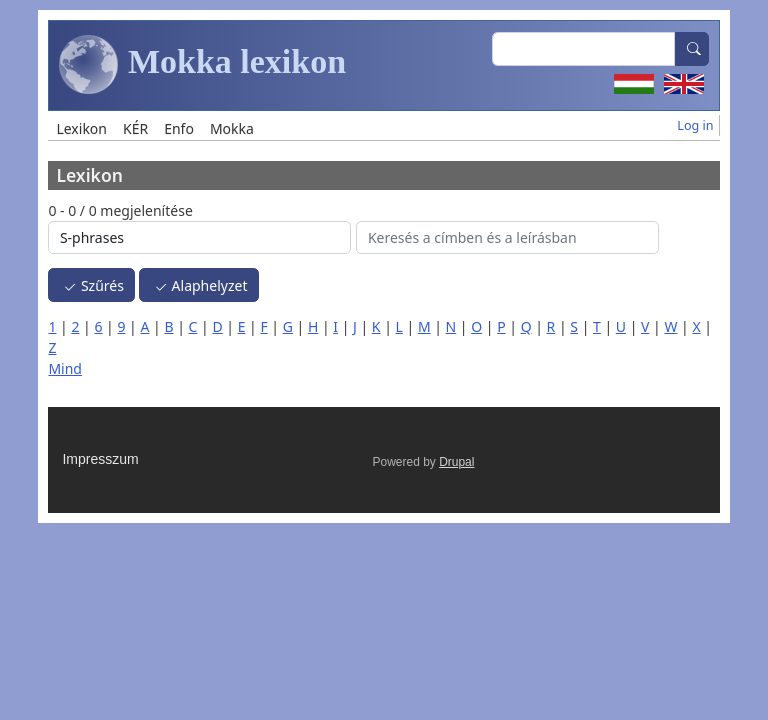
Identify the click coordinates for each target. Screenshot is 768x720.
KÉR (135, 128)
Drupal (456, 462)
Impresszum (100, 459)
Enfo (179, 128)
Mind (65, 368)
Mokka (232, 128)
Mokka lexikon (202, 65)
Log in (695, 125)
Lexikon (81, 128)
